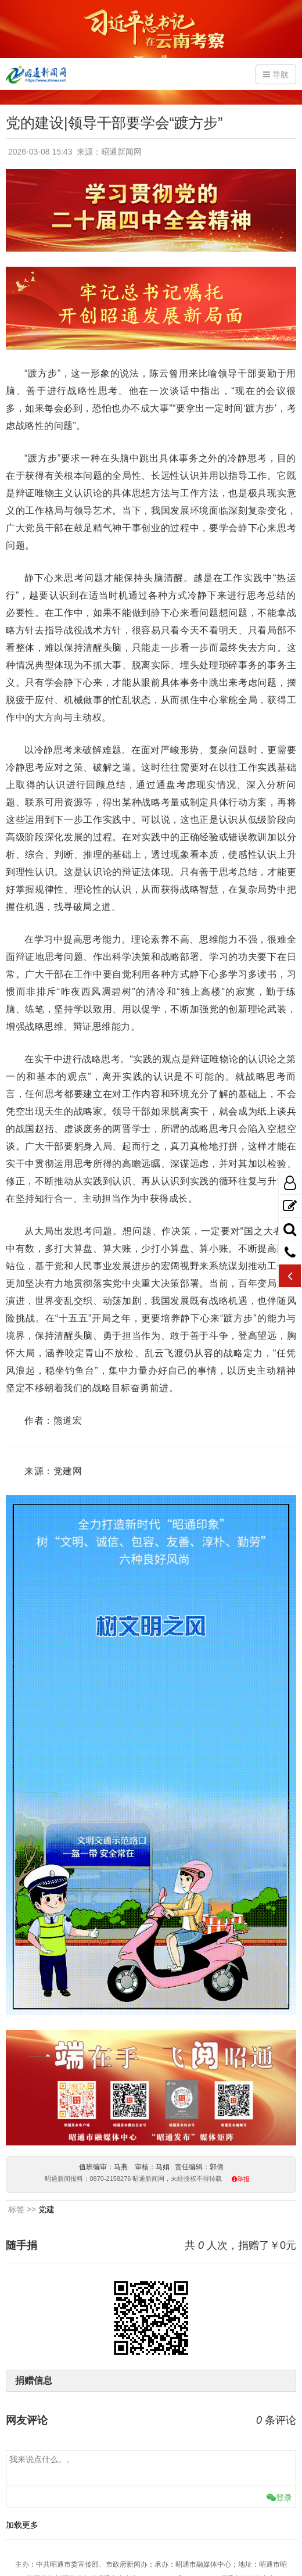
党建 (46, 2209)
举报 (243, 2179)
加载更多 (22, 2525)
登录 (279, 2497)
